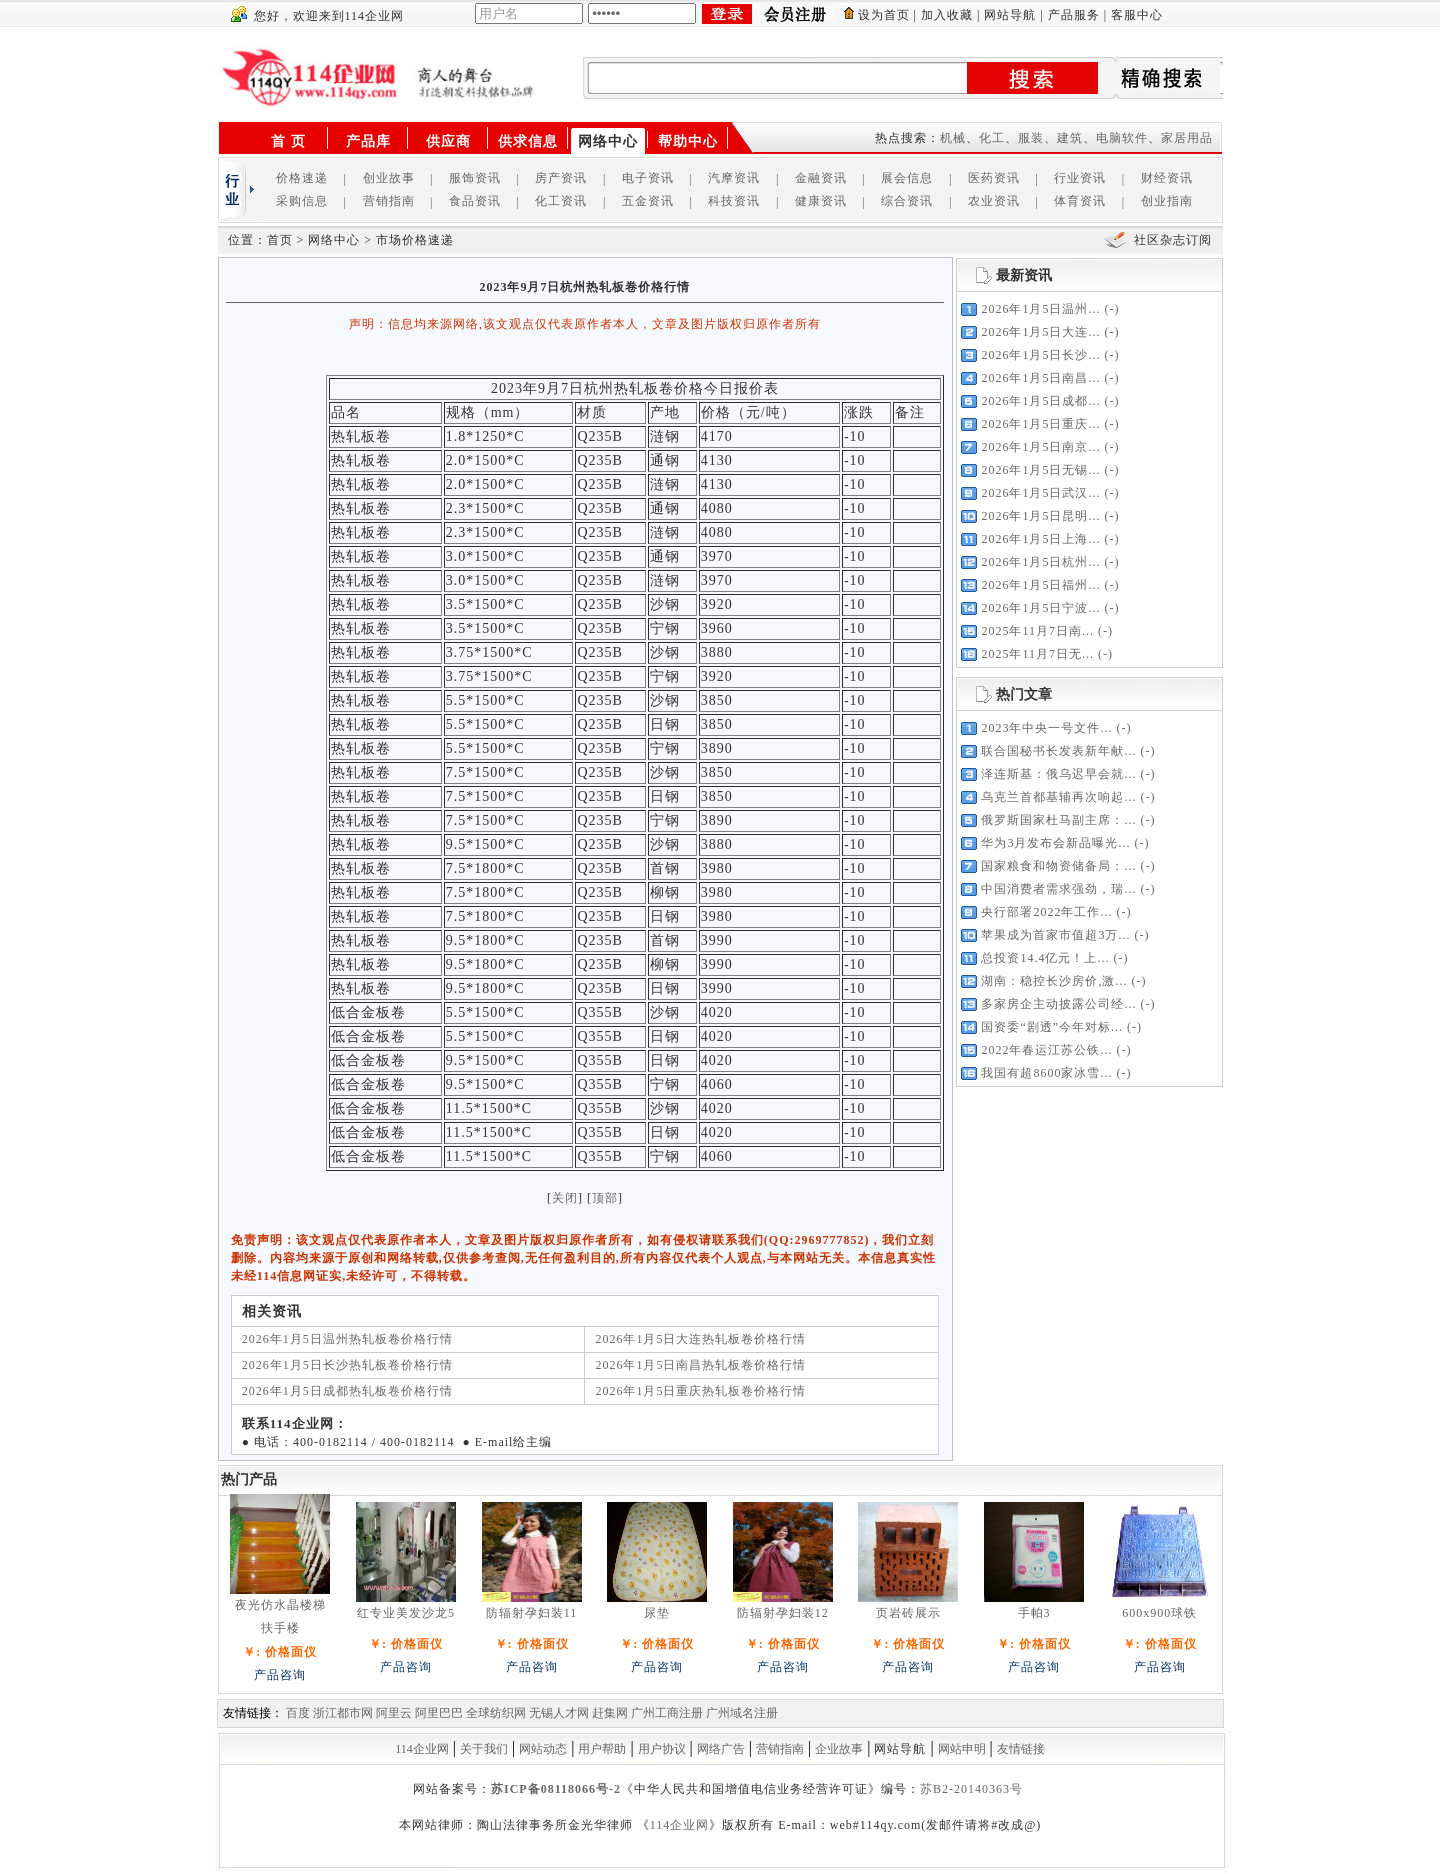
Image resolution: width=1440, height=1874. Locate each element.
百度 (298, 1713)
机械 (953, 138)
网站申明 (962, 1749)
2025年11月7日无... (1037, 654)
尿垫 (657, 1613)
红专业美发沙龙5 (406, 1613)
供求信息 (528, 141)
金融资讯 (821, 178)
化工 (992, 138)
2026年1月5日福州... (1040, 585)
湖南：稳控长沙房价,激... (1054, 981)
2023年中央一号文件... (1046, 728)
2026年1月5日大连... (1040, 332)
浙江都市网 (343, 1713)
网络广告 (721, 1749)
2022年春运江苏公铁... (1046, 1050)
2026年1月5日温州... (1040, 309)
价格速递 (302, 178)
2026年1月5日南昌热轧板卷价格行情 (700, 1365)
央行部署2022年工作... (1046, 912)
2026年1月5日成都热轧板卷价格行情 (347, 1391)
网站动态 (543, 1749)
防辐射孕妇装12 (783, 1613)
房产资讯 (561, 178)
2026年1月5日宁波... (1040, 608)
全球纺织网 (496, 1713)
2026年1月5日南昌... (1040, 378)
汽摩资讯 (734, 178)
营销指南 (389, 201)
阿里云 (394, 1713)
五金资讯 (648, 201)
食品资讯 (475, 201)
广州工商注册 (667, 1713)
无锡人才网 (559, 1713)
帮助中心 (688, 141)
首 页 (288, 141)
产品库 (368, 141)
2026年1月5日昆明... (1040, 516)
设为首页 (884, 15)
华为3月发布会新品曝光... (1055, 843)
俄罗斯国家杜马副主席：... (1058, 820)
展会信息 (907, 178)
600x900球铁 (1159, 1613)
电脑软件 (1122, 138)
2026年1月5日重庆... (1040, 424)
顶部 (605, 1198)
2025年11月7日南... (1037, 631)
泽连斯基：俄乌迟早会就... (1058, 774)
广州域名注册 (742, 1713)
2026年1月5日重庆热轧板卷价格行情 (700, 1391)
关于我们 (484, 1749)
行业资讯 (1080, 178)
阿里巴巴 (439, 1713)
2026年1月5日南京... (1040, 447)
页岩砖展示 (908, 1613)
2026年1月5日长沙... (1040, 355)
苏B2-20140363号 (971, 1789)
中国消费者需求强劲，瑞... (1058, 889)
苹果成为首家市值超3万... (1055, 935)
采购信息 (302, 201)
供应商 (448, 141)
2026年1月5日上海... (1040, 539)
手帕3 (1034, 1613)
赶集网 (610, 1713)
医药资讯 (994, 178)
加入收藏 (947, 15)
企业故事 (839, 1749)
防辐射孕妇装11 (532, 1613)
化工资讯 (561, 201)
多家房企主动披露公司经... (1058, 1004)
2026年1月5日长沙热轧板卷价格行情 (347, 1365)
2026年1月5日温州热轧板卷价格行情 (347, 1339)
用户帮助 (602, 1749)
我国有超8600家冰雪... (1046, 1073)
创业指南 (1167, 201)
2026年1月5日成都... (1040, 401)
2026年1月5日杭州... (1040, 562)
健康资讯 (821, 201)
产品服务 (1074, 15)
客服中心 (1137, 15)
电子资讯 (648, 178)
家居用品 (1187, 138)
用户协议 (662, 1749)
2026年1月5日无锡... (1040, 470)
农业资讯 (994, 201)
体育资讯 (1080, 201)
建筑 (1070, 138)
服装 (1031, 138)
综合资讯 (907, 201)
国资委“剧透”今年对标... (1052, 1027)
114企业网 (422, 1749)
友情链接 (1021, 1749)
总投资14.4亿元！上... (1045, 958)
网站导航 (1010, 15)
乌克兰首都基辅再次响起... (1058, 797)
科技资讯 (734, 201)
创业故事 (389, 178)
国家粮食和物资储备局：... (1058, 866)
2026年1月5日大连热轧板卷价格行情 (700, 1339)
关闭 (565, 1198)
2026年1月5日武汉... (1040, 493)
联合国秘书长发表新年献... (1058, 751)
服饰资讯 (475, 178)
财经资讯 (1167, 178)
